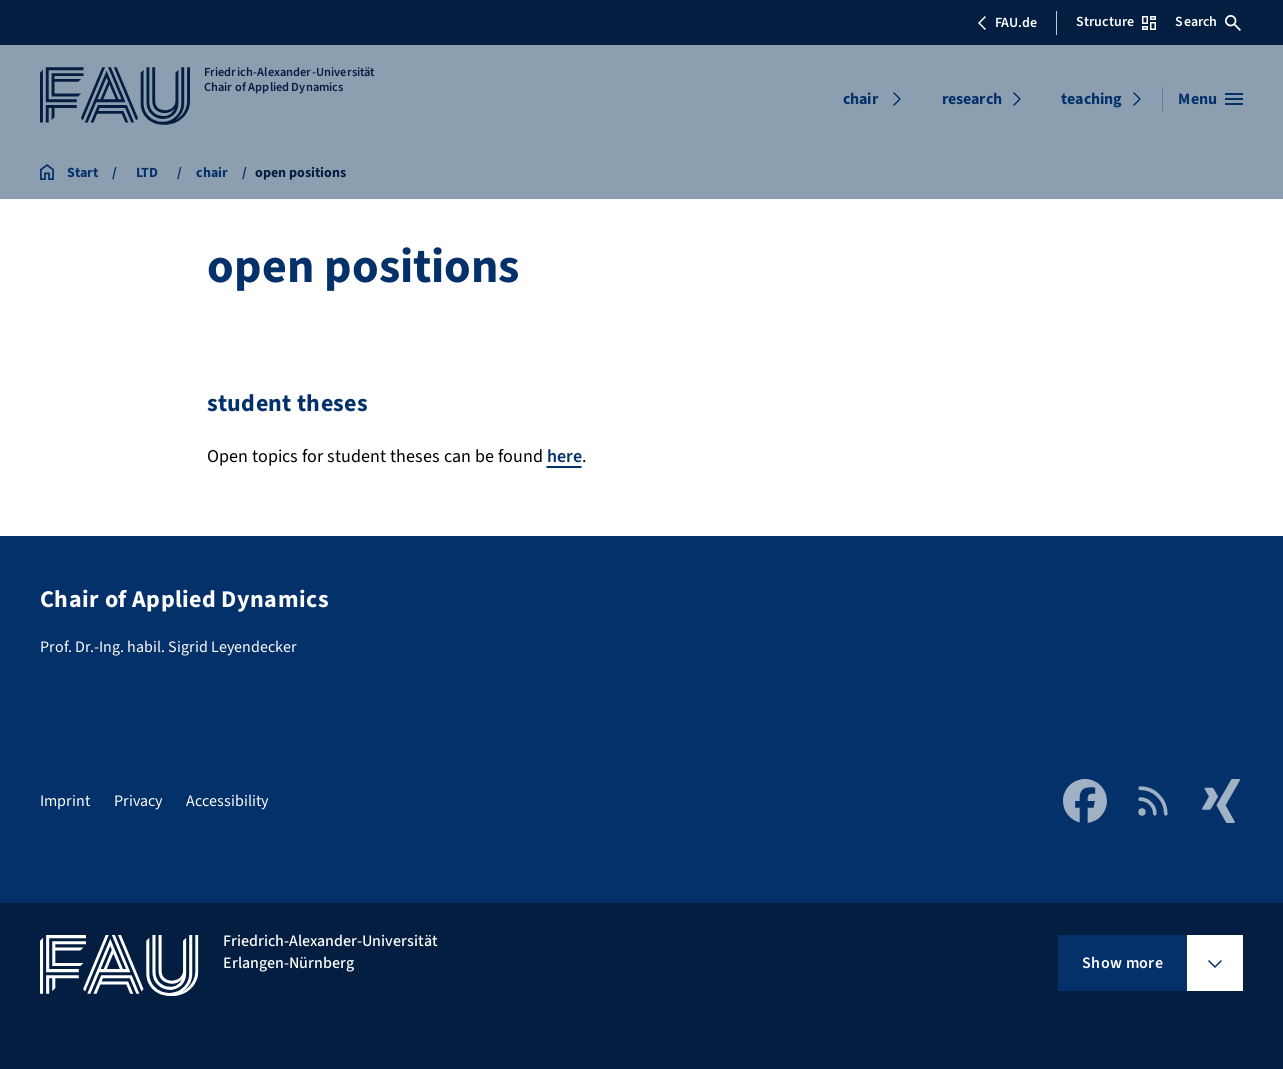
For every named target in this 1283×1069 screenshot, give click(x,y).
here (564, 456)
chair (860, 99)
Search (1208, 22)
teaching (1091, 99)
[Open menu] (1210, 99)
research (972, 99)
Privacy (138, 801)
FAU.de (1007, 23)
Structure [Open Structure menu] (1116, 22)
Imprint (65, 801)
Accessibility (227, 801)
